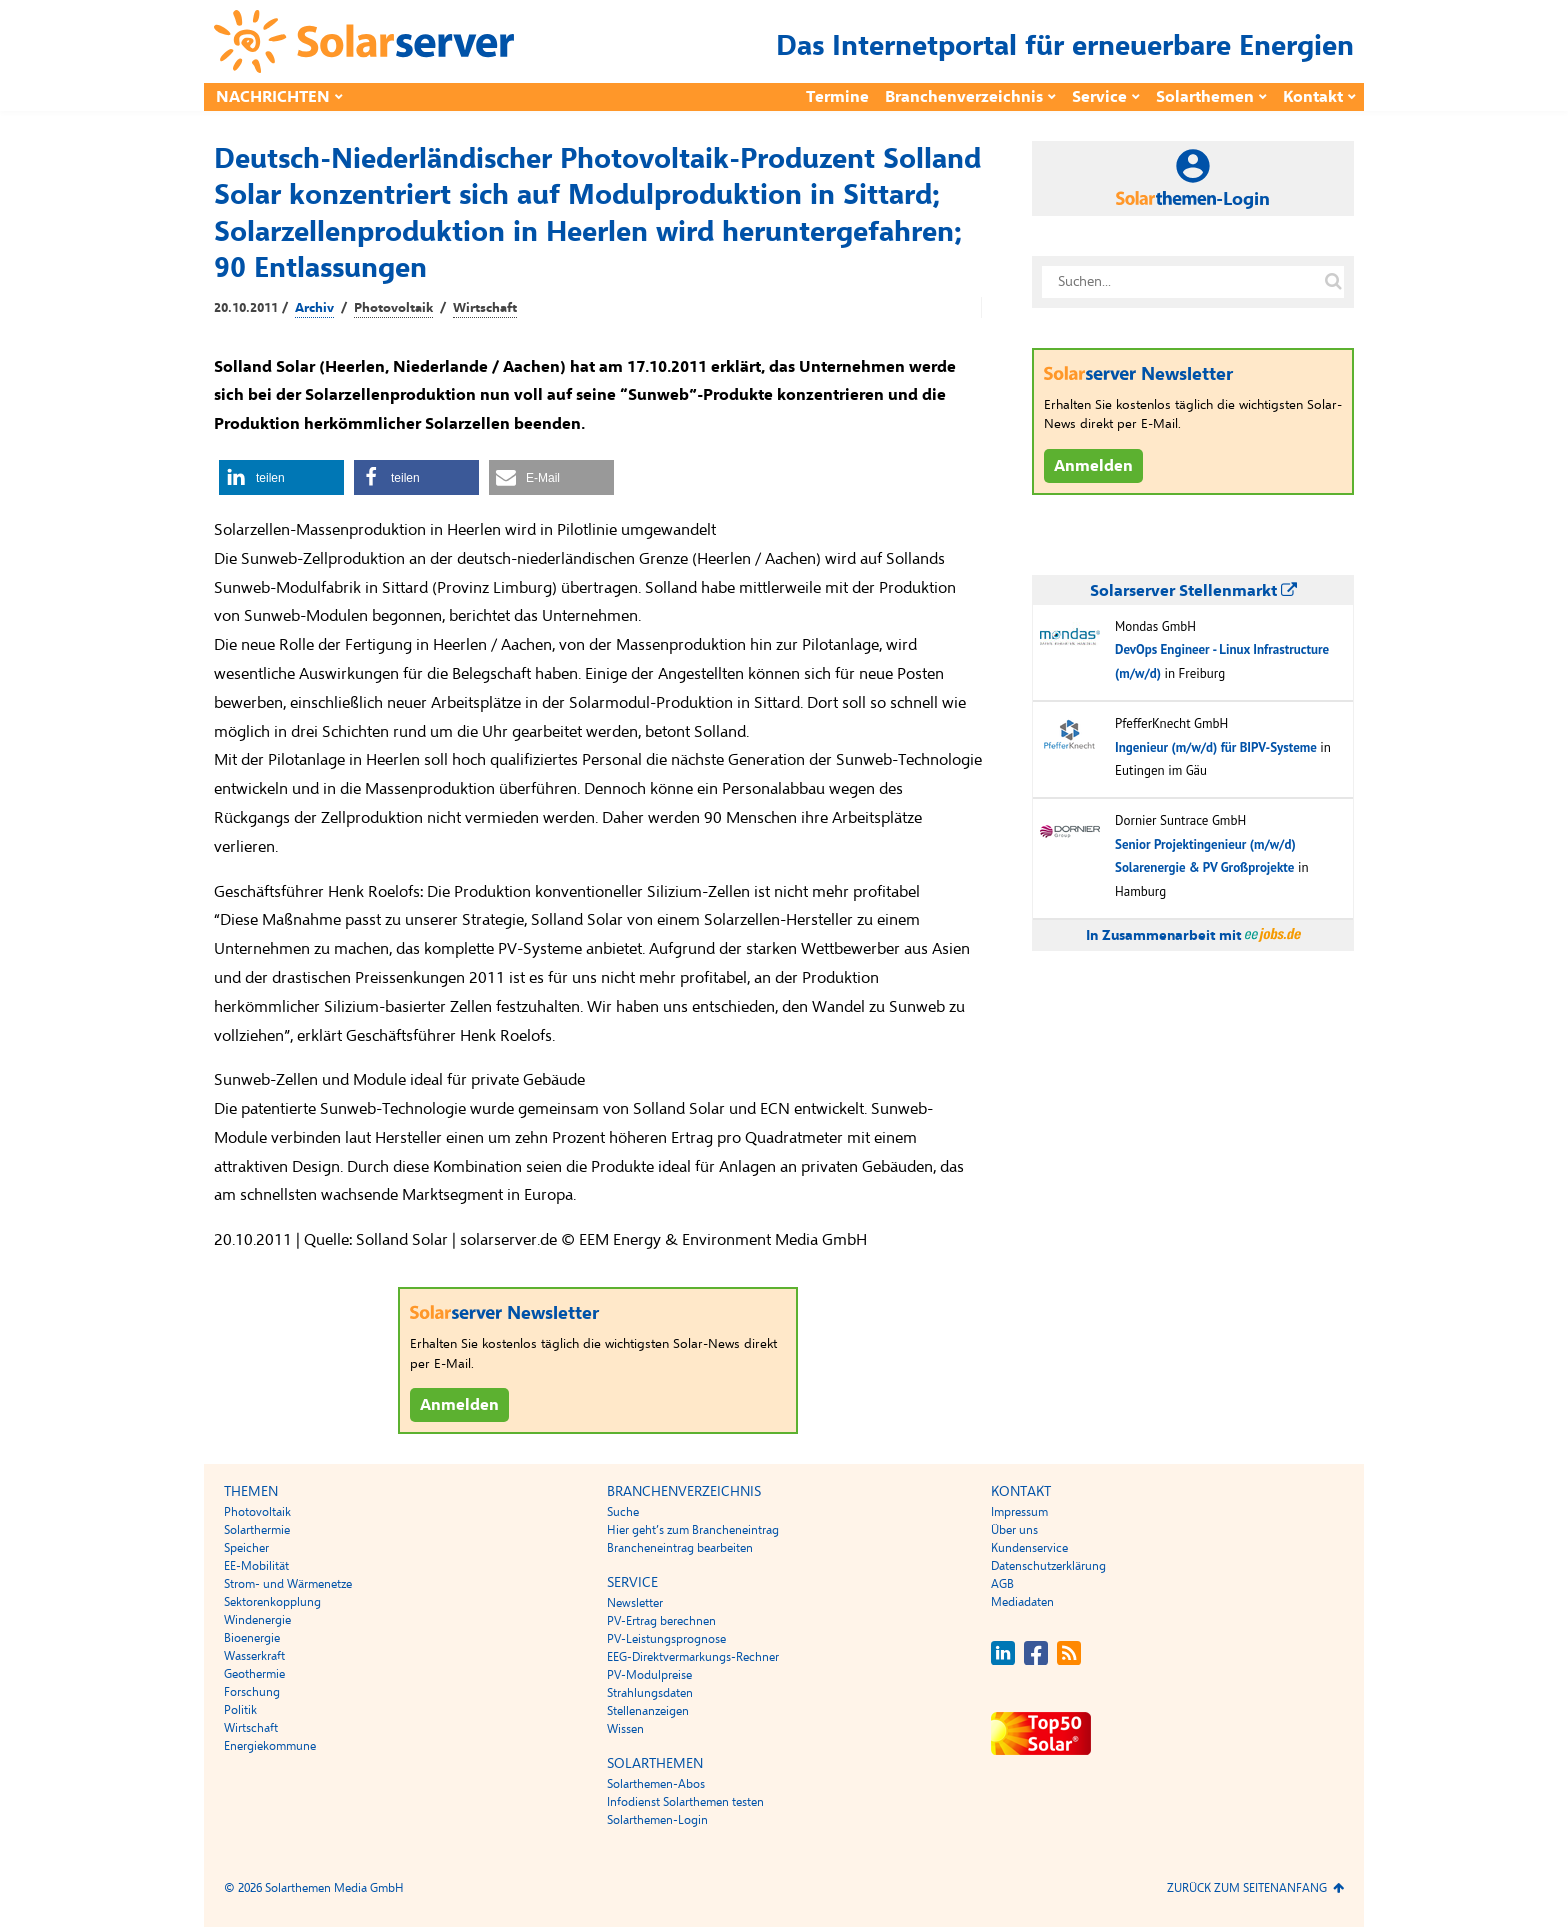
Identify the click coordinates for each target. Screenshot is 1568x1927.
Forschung (252, 1692)
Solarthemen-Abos (656, 1784)
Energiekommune (270, 1746)
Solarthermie (257, 1530)
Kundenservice (1029, 1548)
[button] (281, 477)
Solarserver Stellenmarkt (1193, 591)
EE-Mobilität (256, 1566)
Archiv (314, 308)
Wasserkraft (254, 1656)
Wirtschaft (485, 308)
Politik (240, 1710)
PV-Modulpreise (649, 1675)
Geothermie (254, 1674)
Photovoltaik (393, 308)
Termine (837, 97)
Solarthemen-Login (657, 1820)
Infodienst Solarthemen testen (685, 1802)
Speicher (246, 1548)
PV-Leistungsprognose (666, 1639)
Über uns (1014, 1530)
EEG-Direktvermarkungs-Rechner (693, 1657)
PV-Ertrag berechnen (661, 1621)
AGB (1002, 1584)
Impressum (1019, 1512)
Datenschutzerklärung (1048, 1566)
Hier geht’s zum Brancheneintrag (693, 1530)
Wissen (625, 1729)
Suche (623, 1512)
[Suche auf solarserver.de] (1333, 282)
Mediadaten (1022, 1602)
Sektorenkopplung (272, 1602)
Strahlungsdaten (650, 1693)
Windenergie (257, 1620)
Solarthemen (1205, 97)
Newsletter (635, 1603)
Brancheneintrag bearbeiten (680, 1548)
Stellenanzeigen (648, 1711)
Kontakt (1313, 97)
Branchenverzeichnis (964, 97)
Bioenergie (252, 1638)
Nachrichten (273, 97)
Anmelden (459, 1405)
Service (1099, 97)
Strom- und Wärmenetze (288, 1584)
